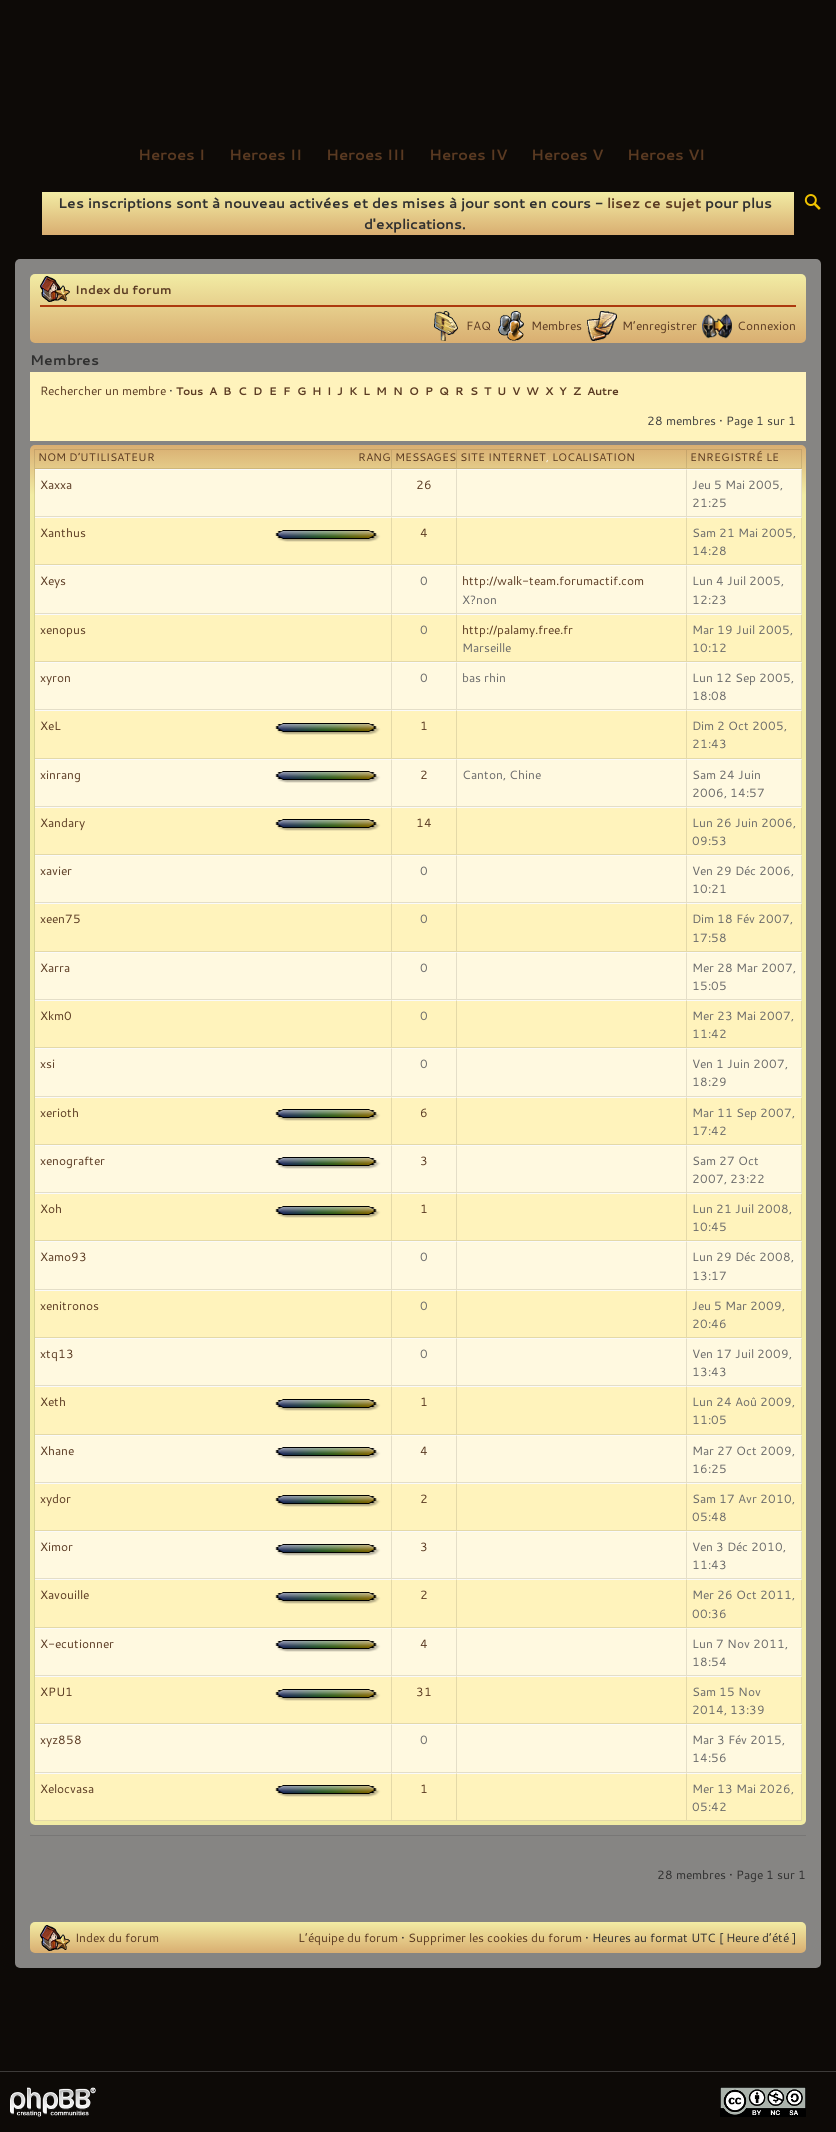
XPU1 (56, 1691)
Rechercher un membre (103, 390)
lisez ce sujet (654, 202)
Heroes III (365, 154)
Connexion (766, 325)
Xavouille (64, 1594)
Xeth (53, 1401)
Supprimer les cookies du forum (495, 1937)
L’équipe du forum (348, 1937)
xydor (55, 1498)
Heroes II (265, 154)
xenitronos (69, 1305)
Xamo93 (63, 1256)
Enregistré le (734, 457)
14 (424, 822)
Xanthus (63, 532)
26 (424, 484)
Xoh (51, 1208)
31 (424, 1691)
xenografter (72, 1160)
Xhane (57, 1450)
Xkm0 (56, 1015)
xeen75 (60, 918)
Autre (603, 390)
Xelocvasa (67, 1788)
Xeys (53, 580)
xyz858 (61, 1739)
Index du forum (123, 289)
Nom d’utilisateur (96, 457)
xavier (56, 870)
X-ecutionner (77, 1643)
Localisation (593, 457)
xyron (55, 677)
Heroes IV (468, 154)
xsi (47, 1063)
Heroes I (171, 154)
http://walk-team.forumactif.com (553, 580)
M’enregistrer (659, 325)
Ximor (56, 1546)
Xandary (62, 822)
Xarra (55, 967)
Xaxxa (56, 484)
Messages (425, 457)
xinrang (60, 774)
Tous (189, 390)
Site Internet (503, 457)
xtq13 (57, 1353)
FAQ (478, 325)
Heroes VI (666, 154)
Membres (556, 325)
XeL (50, 725)
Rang (374, 457)
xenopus (63, 629)
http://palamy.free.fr (517, 629)
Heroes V (567, 154)
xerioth (59, 1112)
